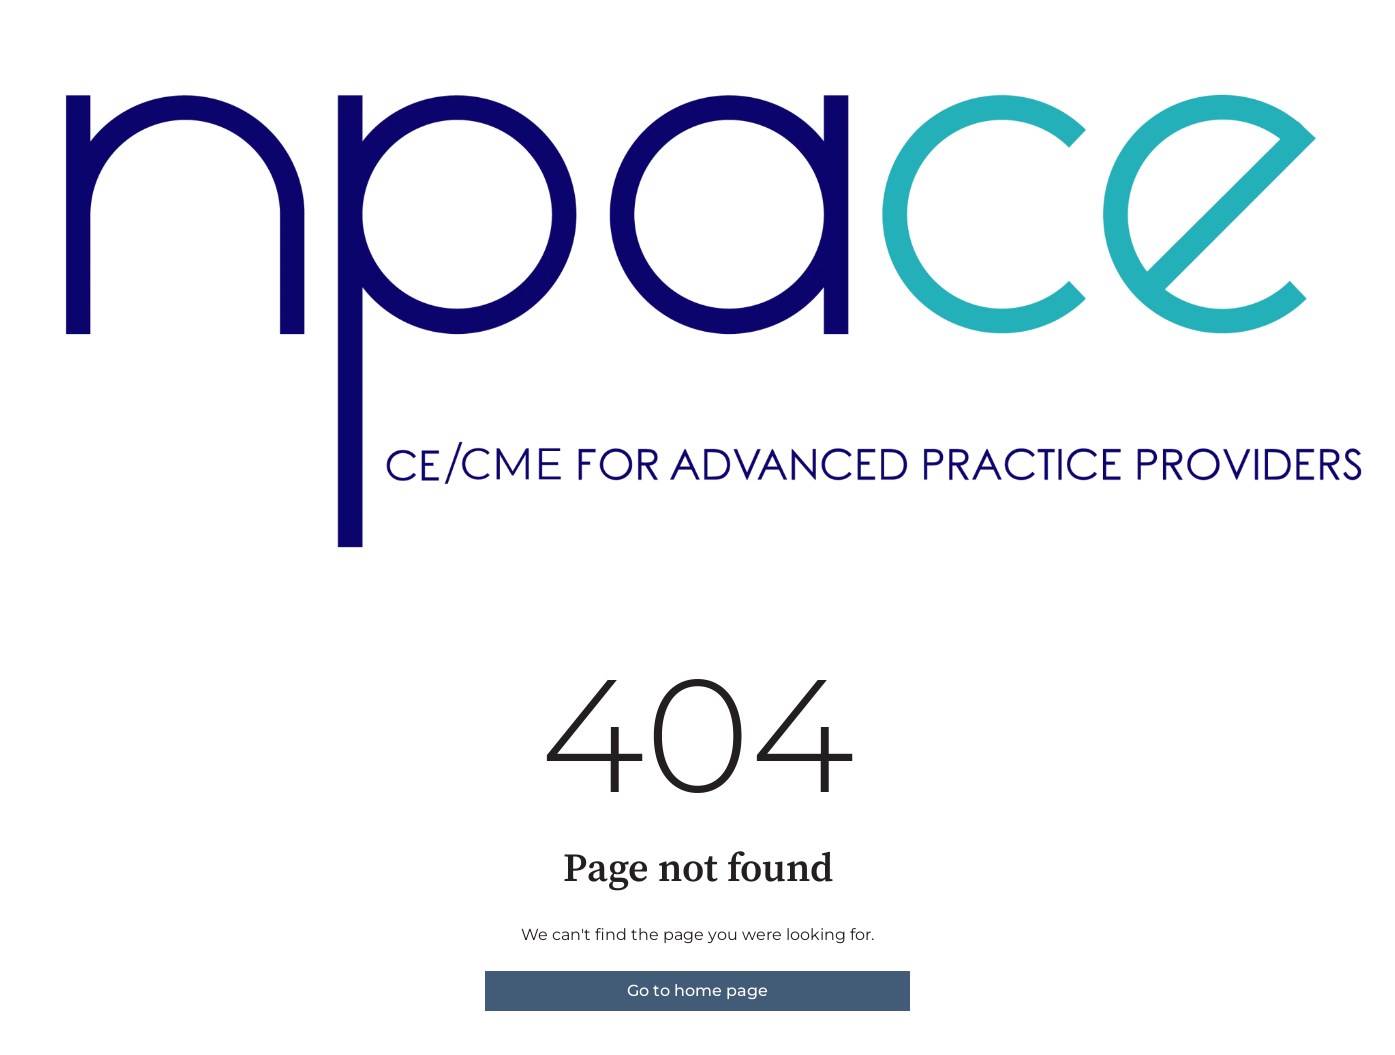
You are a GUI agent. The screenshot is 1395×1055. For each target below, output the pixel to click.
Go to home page (697, 990)
